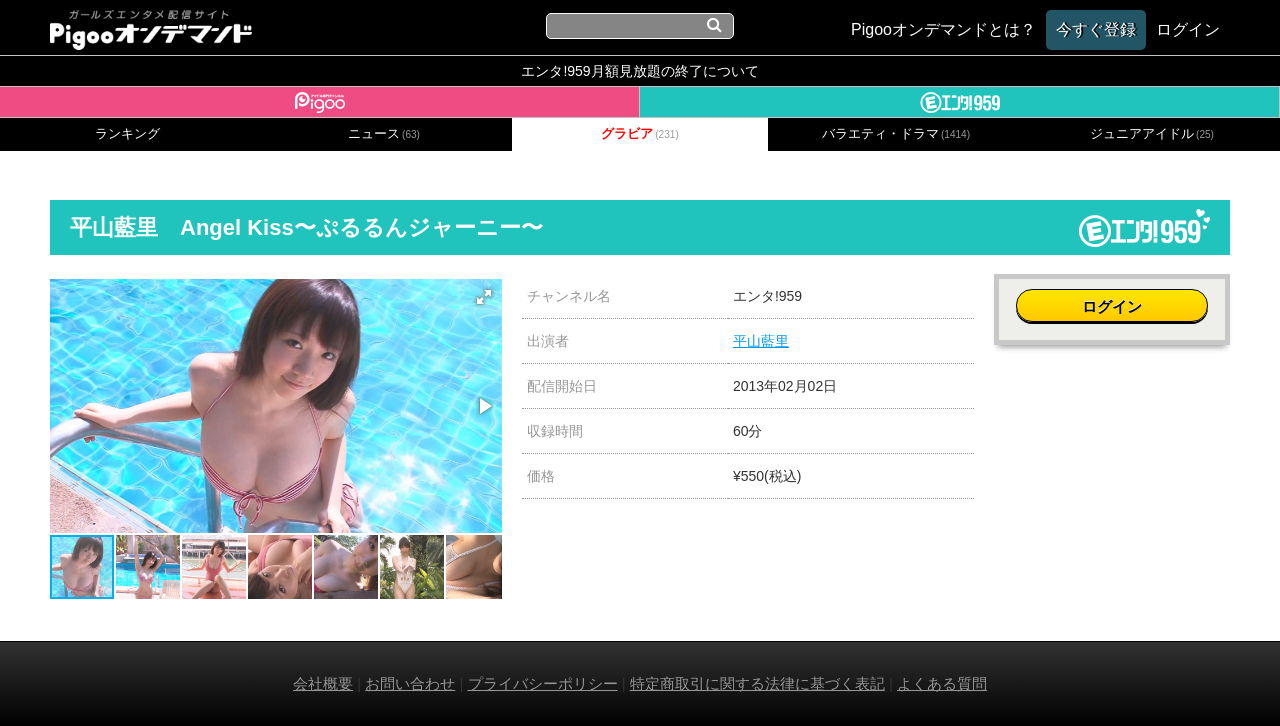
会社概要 (323, 683)
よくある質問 (942, 683)
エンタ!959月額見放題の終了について (639, 71)
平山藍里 (761, 341)
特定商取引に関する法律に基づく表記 (757, 683)
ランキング (127, 134)
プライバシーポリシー (543, 683)
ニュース (384, 134)
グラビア (640, 134)
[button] (484, 297)
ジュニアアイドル (1152, 134)
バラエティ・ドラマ (896, 134)
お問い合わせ (410, 683)
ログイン (1112, 306)
